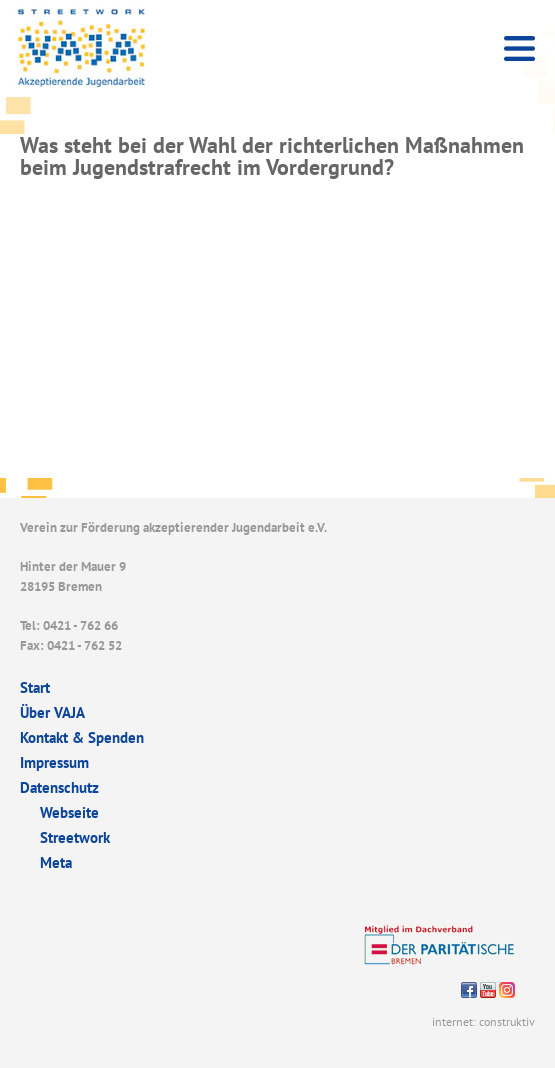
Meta (56, 862)
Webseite (69, 812)
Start (35, 687)
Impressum (54, 762)
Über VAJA (52, 712)
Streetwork (75, 837)
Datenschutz (59, 787)
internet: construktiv (483, 1021)
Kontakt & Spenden (82, 737)
